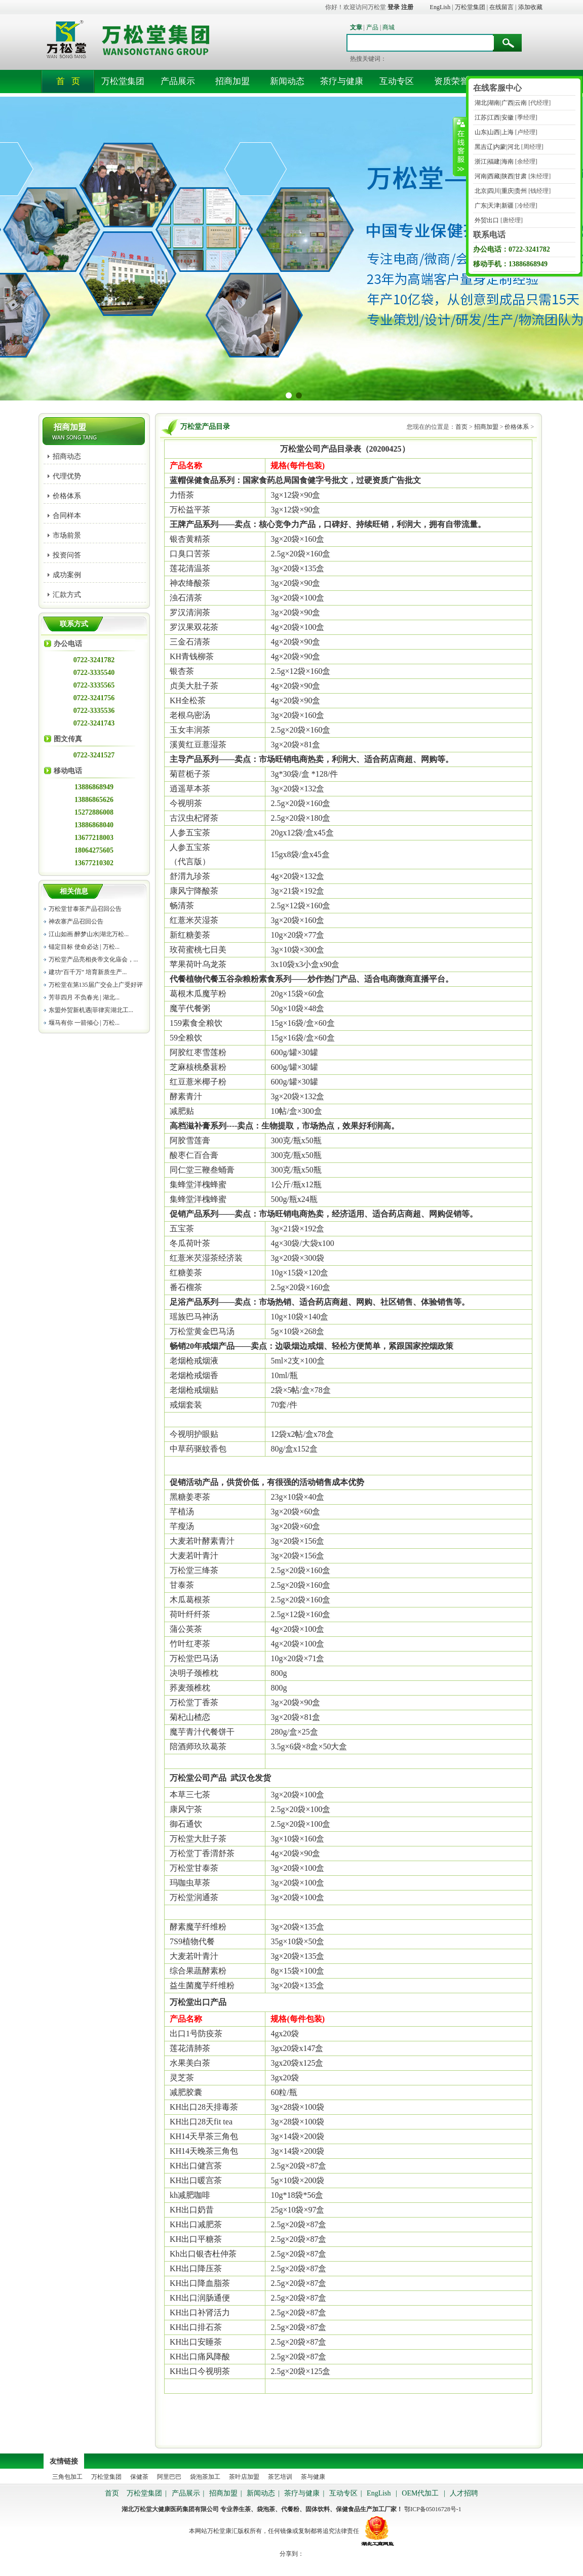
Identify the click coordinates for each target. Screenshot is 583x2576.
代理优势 (67, 476)
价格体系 (67, 496)
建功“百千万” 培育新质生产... (88, 972)
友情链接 (64, 2461)
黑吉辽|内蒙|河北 (496, 146)
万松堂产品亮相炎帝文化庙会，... (93, 959)
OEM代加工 (420, 2493)
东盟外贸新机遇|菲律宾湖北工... (91, 1010)
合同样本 (67, 515)
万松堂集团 (470, 7)
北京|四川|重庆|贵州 (500, 190)
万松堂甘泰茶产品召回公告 (85, 908)
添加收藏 (530, 7)
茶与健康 (313, 2476)
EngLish (440, 7)
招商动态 (67, 456)
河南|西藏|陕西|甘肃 (500, 176)
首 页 (68, 81)
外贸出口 (486, 220)
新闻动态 (287, 81)
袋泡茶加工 (205, 2476)
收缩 (460, 146)
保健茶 (139, 2476)
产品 (372, 27)
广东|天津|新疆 (493, 205)
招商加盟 (232, 81)
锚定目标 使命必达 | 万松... (84, 946)
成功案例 (67, 575)
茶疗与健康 (341, 81)
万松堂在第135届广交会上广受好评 (96, 984)
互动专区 (396, 81)
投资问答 (67, 555)
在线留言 (501, 7)
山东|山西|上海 (493, 132)
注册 (407, 7)
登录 (393, 7)
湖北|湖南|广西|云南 (500, 102)
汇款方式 (67, 594)
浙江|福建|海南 (493, 161)
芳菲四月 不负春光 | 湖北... (84, 997)
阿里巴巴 (169, 2476)
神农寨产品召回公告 (76, 921)
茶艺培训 (280, 2476)
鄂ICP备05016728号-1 (432, 2509)
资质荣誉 (451, 81)
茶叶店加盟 (245, 2476)
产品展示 (178, 81)
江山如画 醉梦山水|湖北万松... (89, 934)
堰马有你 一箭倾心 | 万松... (84, 1022)
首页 (461, 426)
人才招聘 (464, 2493)
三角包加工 (67, 2476)
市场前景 (67, 535)
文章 (356, 27)
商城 (388, 27)
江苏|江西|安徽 (493, 117)
